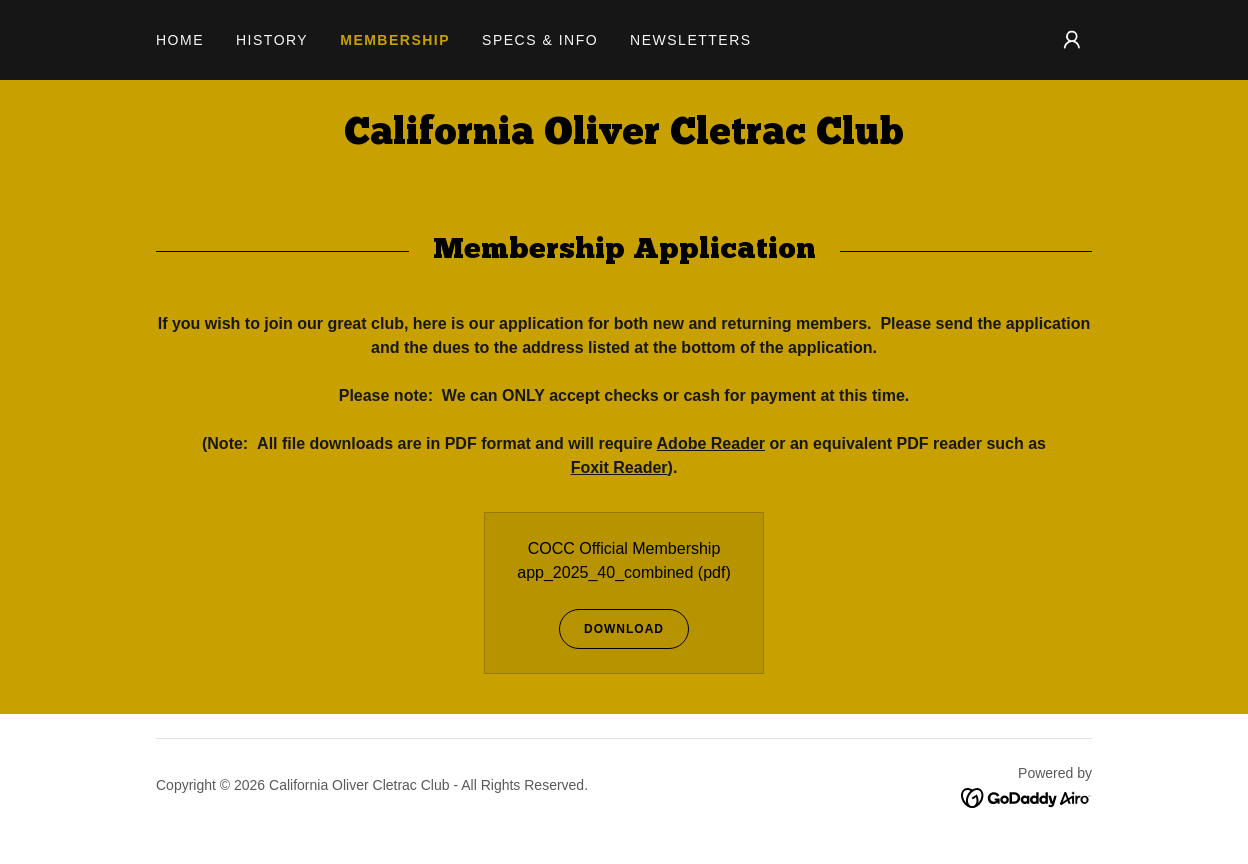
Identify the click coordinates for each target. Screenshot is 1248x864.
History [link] (272, 40)
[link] (624, 138)
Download (611, 629)
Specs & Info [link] (540, 40)
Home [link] (180, 40)
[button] (1072, 40)
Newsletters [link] (691, 40)
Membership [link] (395, 40)
